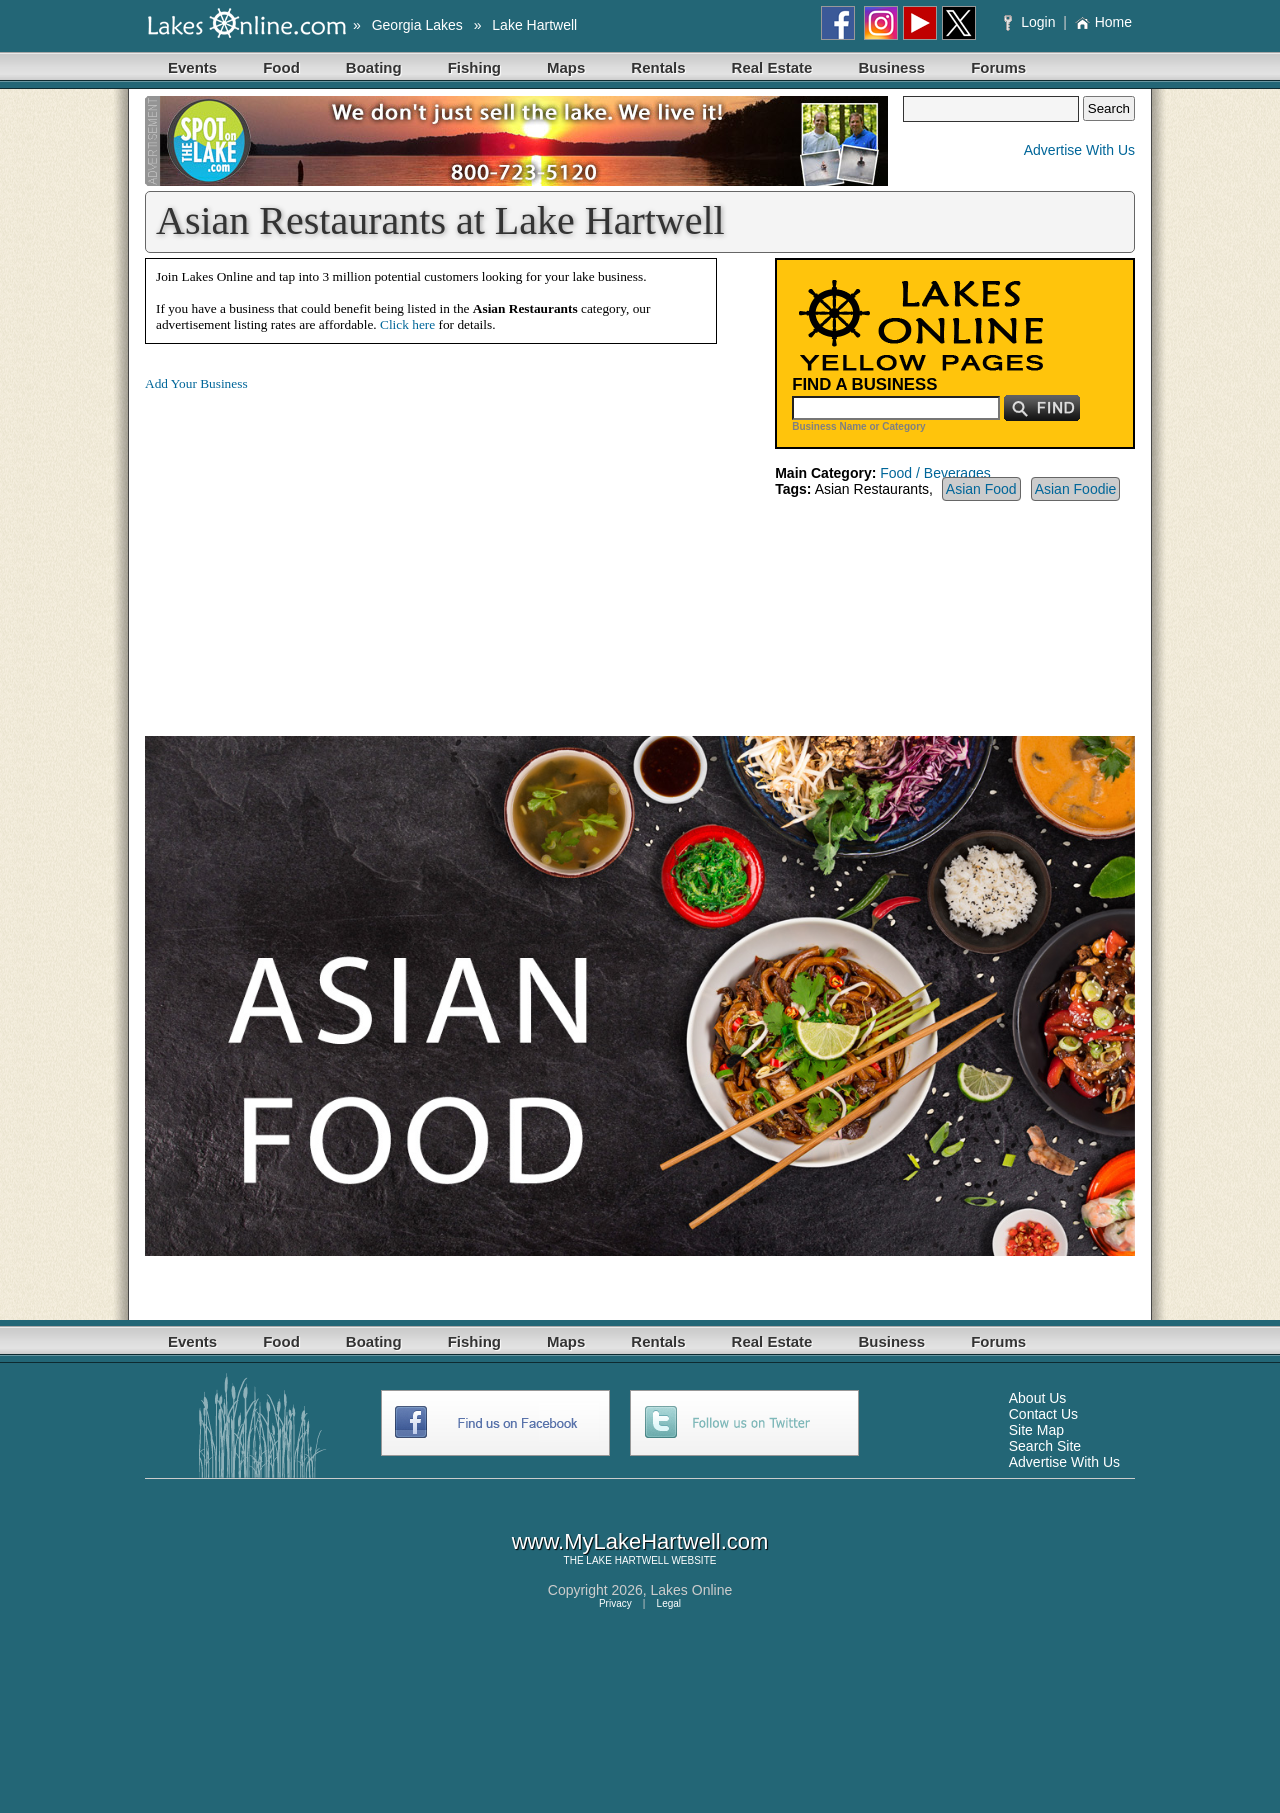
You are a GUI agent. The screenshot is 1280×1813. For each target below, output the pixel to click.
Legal (669, 1603)
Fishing (474, 67)
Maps (566, 67)
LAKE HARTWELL (627, 1560)
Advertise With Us (1079, 150)
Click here (407, 324)
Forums (998, 67)
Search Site (1045, 1446)
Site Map (1036, 1430)
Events (192, 67)
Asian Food (981, 489)
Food (281, 67)
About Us (1038, 1398)
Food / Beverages (935, 473)
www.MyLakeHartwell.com (640, 1541)
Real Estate (772, 67)
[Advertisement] (313, 548)
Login (1031, 22)
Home (1103, 22)
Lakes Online (692, 1590)
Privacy (615, 1603)
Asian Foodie (1076, 489)
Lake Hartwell (534, 25)
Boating (374, 67)
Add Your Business (196, 383)
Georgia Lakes (417, 25)
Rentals (658, 67)
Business (891, 67)
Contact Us (1043, 1414)
